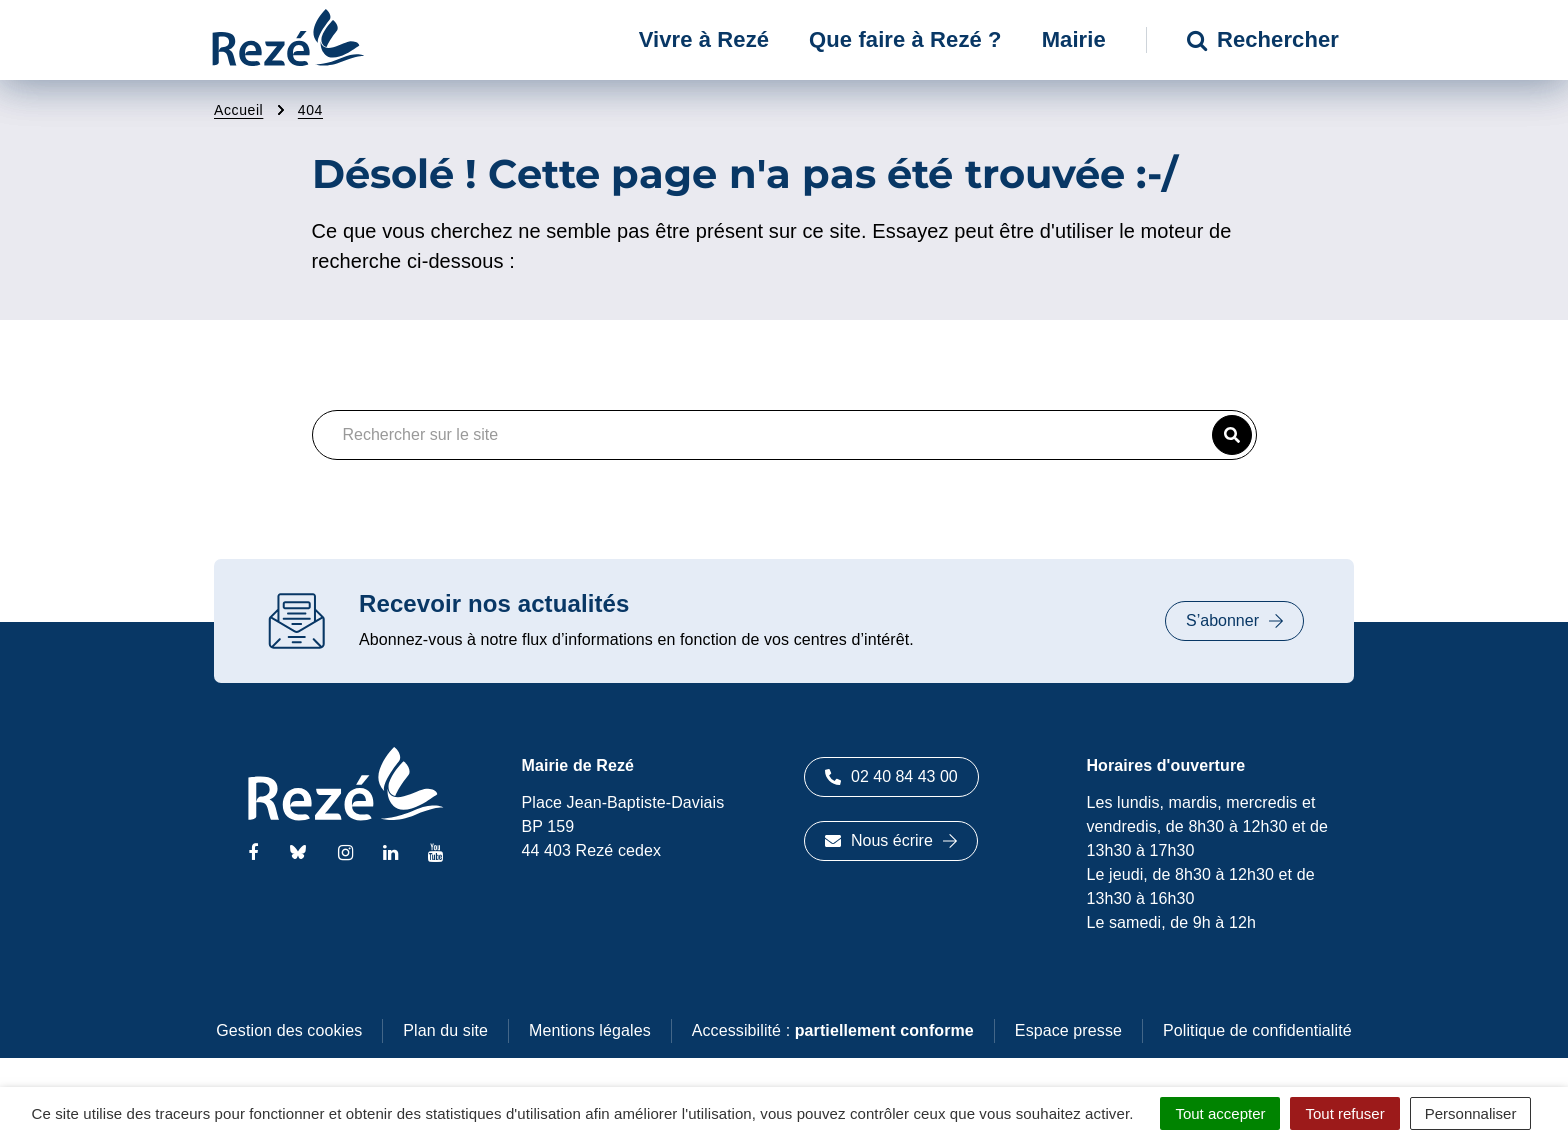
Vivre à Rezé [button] (704, 39)
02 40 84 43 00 (891, 776)
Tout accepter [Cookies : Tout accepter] (1220, 1113)
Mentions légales (590, 1030)
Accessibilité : (833, 1030)
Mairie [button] (1074, 39)
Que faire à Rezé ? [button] (905, 39)
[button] (1232, 435)
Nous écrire (891, 840)
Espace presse (1068, 1030)
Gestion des (289, 1030)
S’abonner (1234, 620)
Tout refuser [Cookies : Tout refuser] (1344, 1113)
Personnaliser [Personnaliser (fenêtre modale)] (1471, 1113)
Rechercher (1263, 39)
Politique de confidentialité (1257, 1030)
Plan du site (445, 1030)
